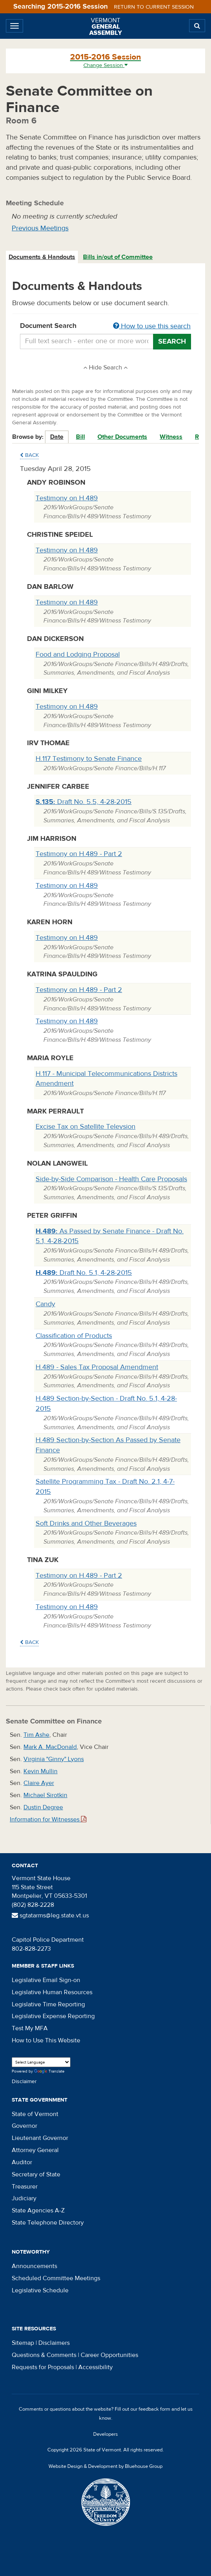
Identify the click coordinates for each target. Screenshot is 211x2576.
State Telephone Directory (48, 2223)
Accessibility (95, 2367)
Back (29, 455)
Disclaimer (24, 2081)
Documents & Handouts (42, 257)
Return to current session (154, 7)
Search (172, 341)
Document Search (105, 326)
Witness (171, 437)
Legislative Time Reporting (48, 2004)
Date (56, 437)
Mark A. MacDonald (50, 1747)
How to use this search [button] (152, 326)
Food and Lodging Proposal (78, 654)
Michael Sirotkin (45, 1795)
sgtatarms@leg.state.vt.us (50, 1915)
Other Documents (122, 437)
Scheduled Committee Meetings (56, 2278)
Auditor (22, 2162)
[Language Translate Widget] (41, 2062)
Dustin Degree (43, 1807)
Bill (80, 437)
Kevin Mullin (40, 1771)
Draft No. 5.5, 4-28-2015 (84, 801)
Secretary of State (36, 2174)
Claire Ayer (38, 1783)
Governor (24, 2126)
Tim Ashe (36, 1735)
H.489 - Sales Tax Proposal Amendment (97, 1367)
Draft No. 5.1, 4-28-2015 (84, 1272)
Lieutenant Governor (40, 2138)
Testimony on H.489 (67, 498)
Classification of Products (74, 1335)
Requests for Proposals (43, 2367)
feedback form (154, 2409)
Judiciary (24, 2198)
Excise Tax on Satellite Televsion (85, 1126)
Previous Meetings (40, 228)
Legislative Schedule (40, 2290)
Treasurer (25, 2186)
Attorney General (35, 2150)
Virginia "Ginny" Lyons (53, 1759)
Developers (105, 2434)
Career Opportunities (109, 2355)
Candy (45, 1304)
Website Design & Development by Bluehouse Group (105, 2466)
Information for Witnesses (48, 1819)
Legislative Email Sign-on (46, 1980)
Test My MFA (30, 2028)
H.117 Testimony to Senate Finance (89, 758)
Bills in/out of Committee (118, 257)
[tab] (42, 257)
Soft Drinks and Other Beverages (86, 1523)
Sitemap (23, 2343)
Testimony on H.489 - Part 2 (79, 853)
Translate (49, 2072)
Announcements (34, 2266)
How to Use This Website (46, 2040)
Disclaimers (54, 2343)
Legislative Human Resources (52, 1992)
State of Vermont (35, 2114)
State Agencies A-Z (38, 2210)
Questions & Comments (44, 2355)
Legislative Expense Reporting (53, 2016)
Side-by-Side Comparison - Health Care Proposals (111, 1179)
